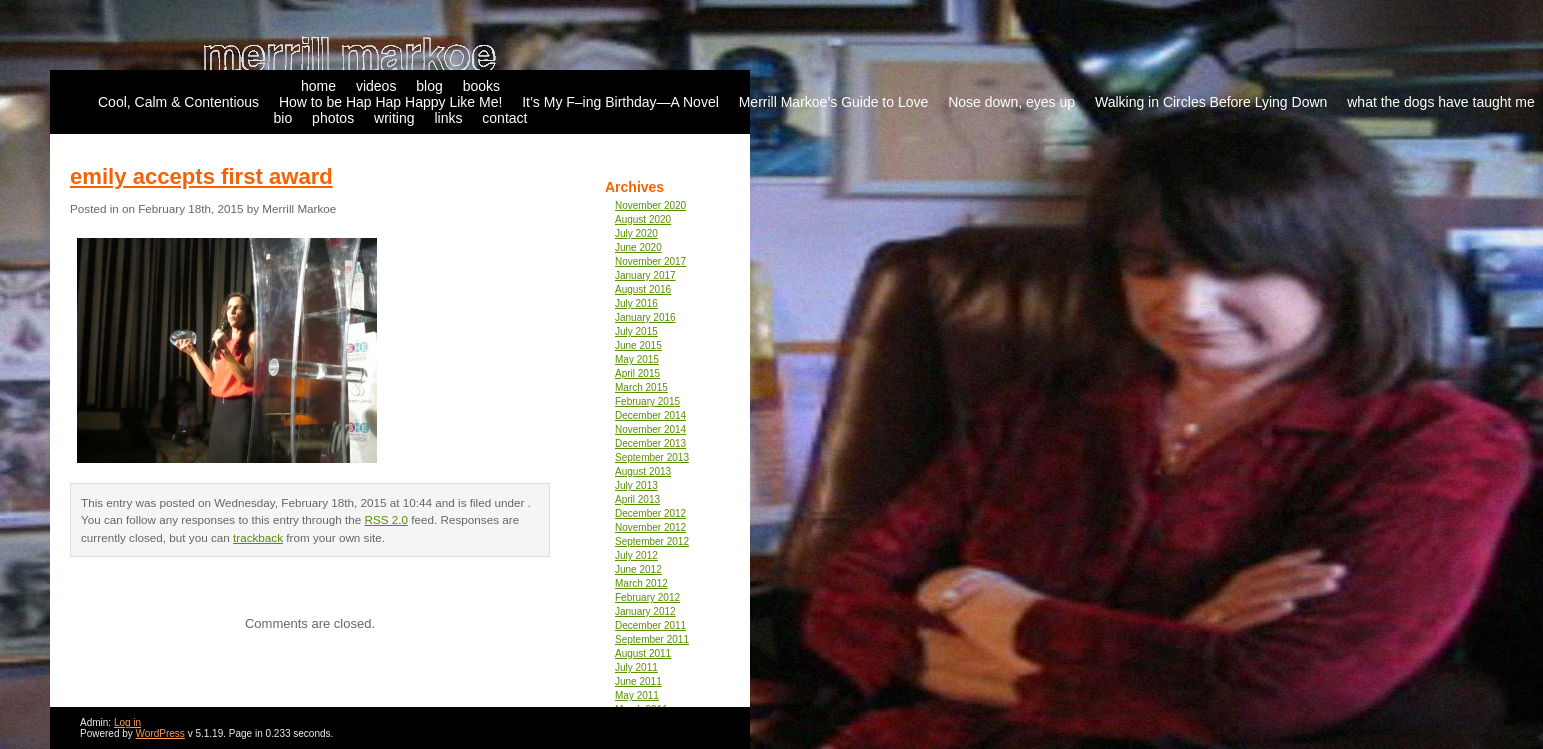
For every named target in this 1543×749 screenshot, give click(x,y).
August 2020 (643, 219)
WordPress (160, 733)
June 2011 (638, 681)
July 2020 (636, 233)
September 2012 (652, 541)
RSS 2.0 (387, 519)
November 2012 (650, 527)
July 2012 (636, 555)
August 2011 (643, 653)
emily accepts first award (201, 176)
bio (283, 118)
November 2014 (650, 429)
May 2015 (637, 359)
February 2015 (647, 401)
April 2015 (637, 373)
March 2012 (641, 583)
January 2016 (645, 317)
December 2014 (650, 415)
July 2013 (636, 485)
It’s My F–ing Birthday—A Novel (620, 102)
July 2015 (636, 331)
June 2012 (638, 569)
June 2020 (638, 247)
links (448, 118)
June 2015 (638, 345)
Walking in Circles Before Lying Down (1211, 102)
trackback (258, 537)
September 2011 (652, 639)
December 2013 (650, 443)
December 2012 (650, 513)
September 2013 (652, 457)
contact (504, 118)
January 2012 (645, 611)
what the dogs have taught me (1441, 102)
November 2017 (650, 261)
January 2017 (645, 275)
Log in (127, 722)
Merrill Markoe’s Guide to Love (834, 102)
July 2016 (636, 303)
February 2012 (647, 597)
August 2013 (643, 471)
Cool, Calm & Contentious (178, 102)
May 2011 (637, 695)
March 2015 (641, 387)
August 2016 (643, 289)
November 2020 (650, 205)
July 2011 (636, 667)
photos (333, 118)
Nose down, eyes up (1011, 102)
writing (394, 118)
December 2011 (650, 625)
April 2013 (637, 499)
